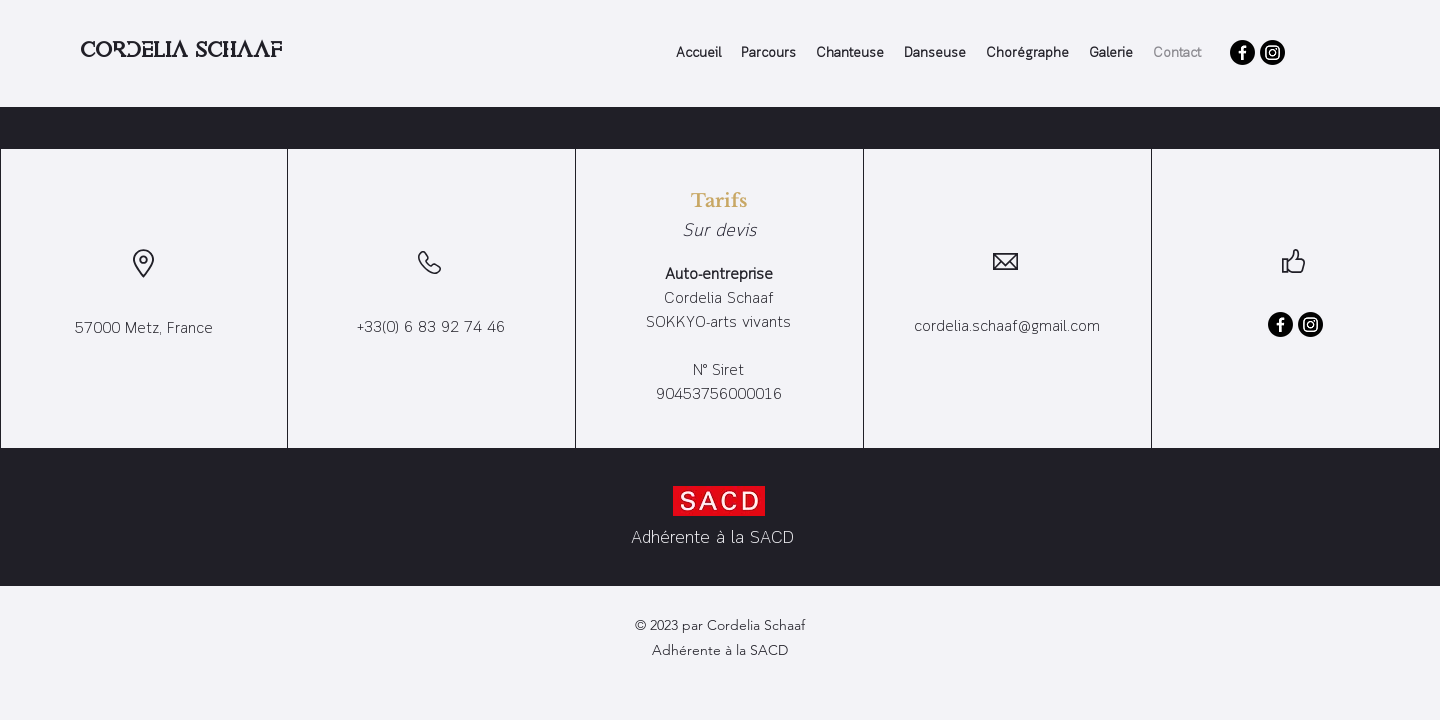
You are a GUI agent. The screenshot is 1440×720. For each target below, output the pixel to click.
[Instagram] (1272, 52)
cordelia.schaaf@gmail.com (1007, 326)
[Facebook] (1242, 52)
